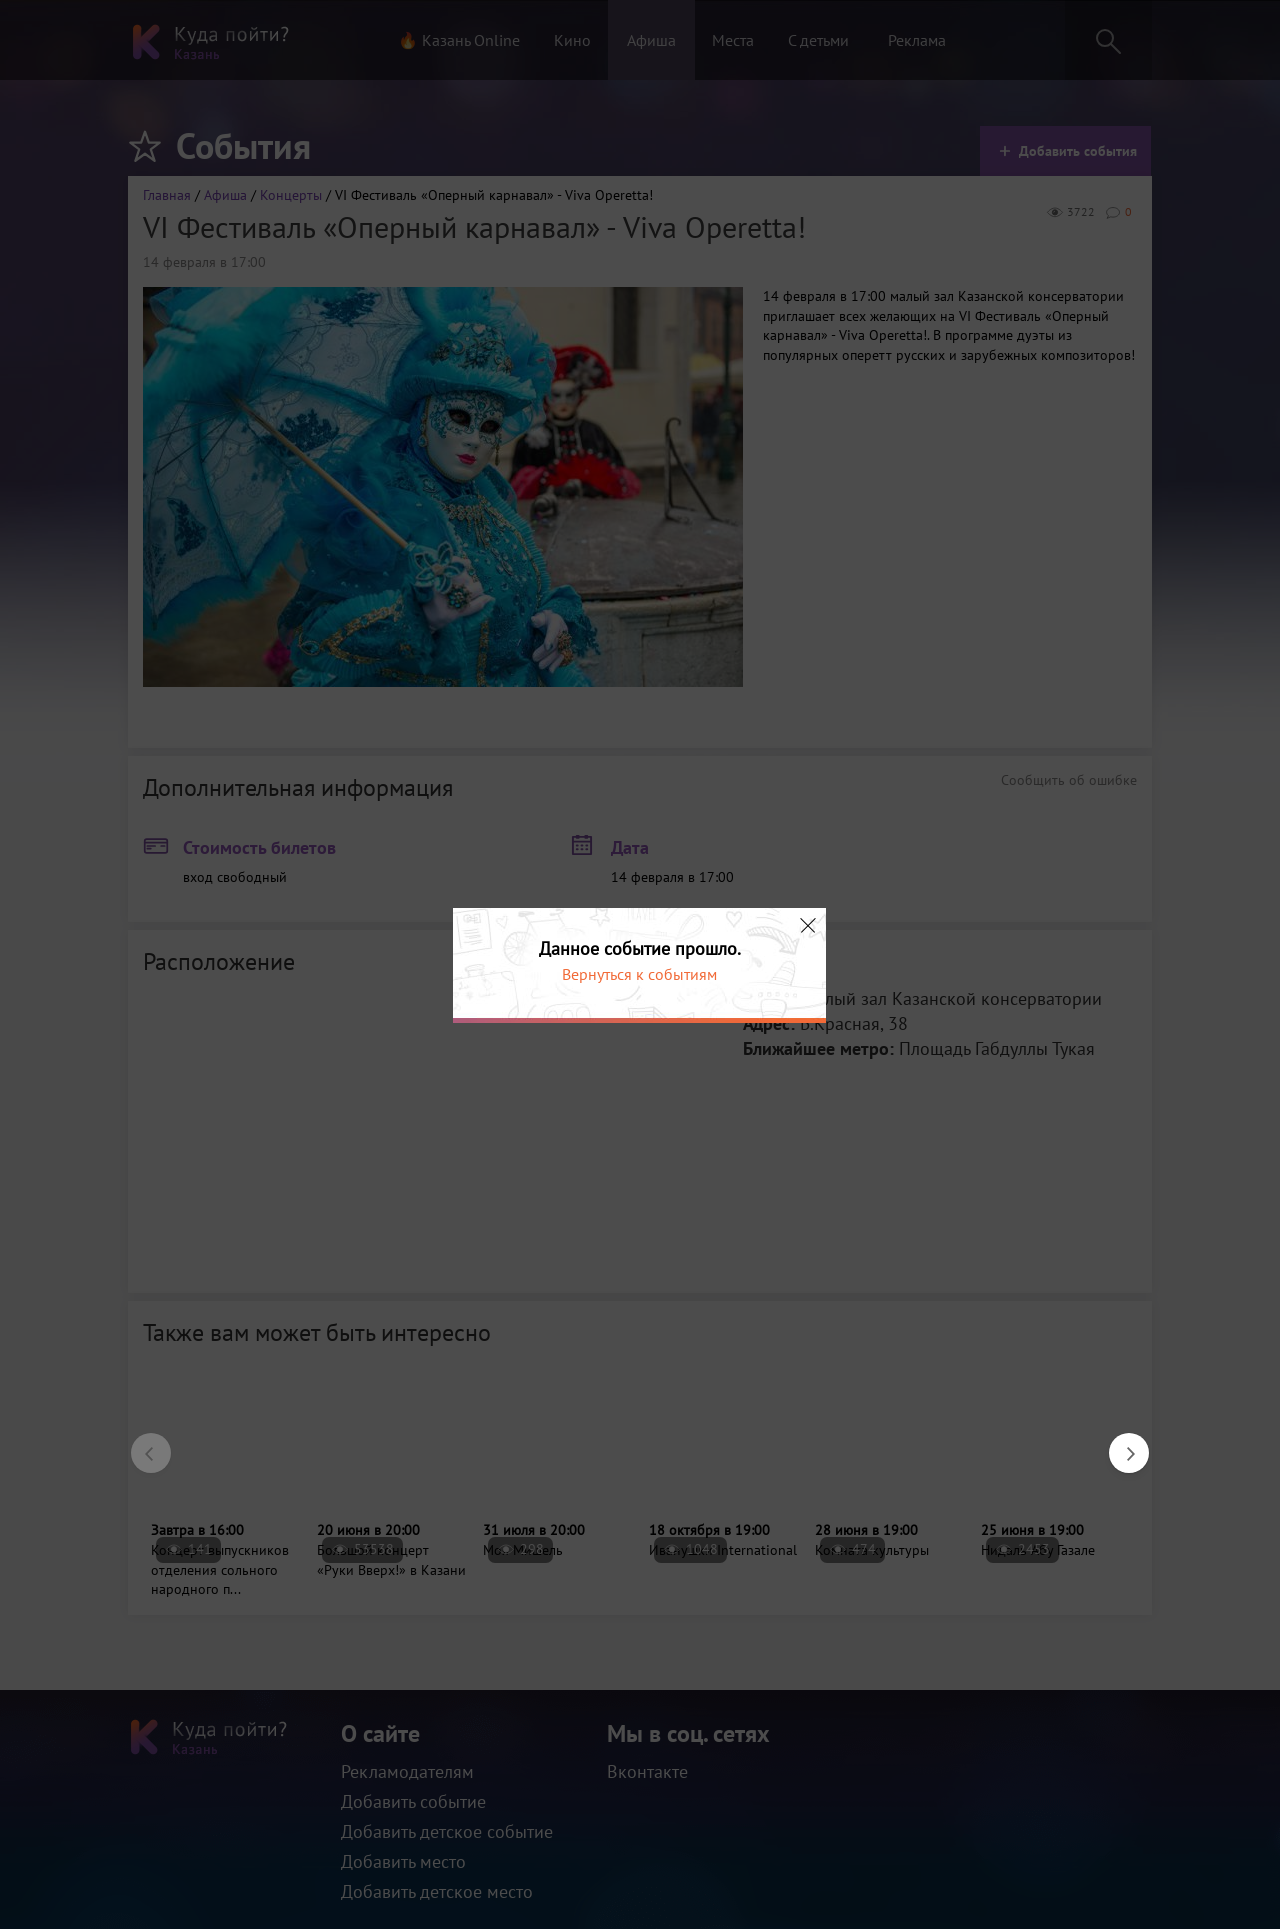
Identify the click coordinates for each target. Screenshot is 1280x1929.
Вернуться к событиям (639, 974)
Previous (141, 1443)
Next (1119, 1443)
